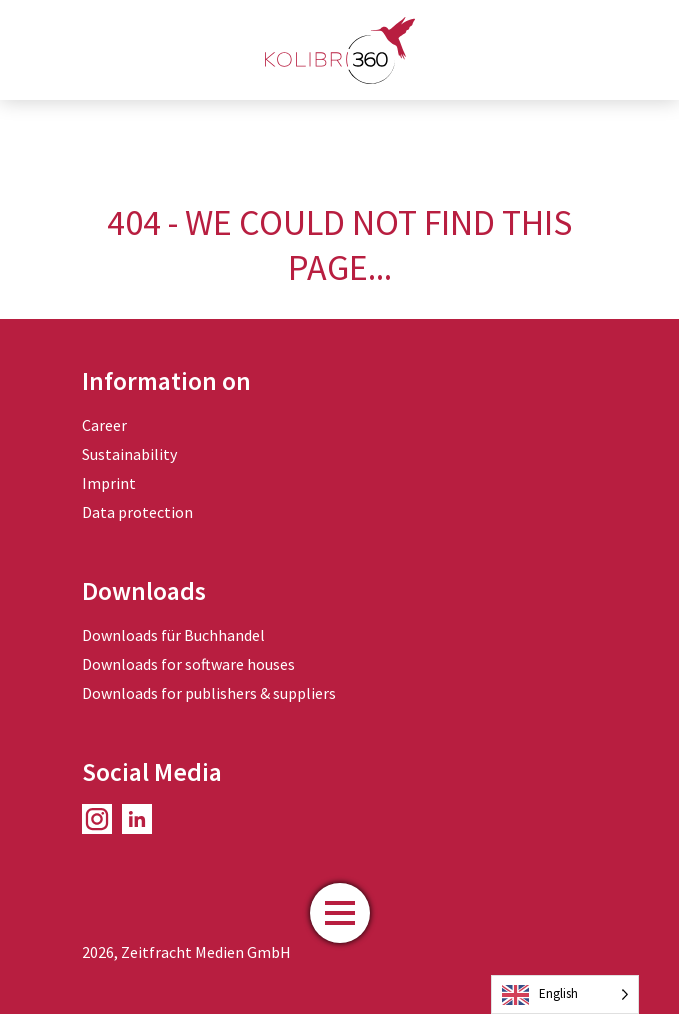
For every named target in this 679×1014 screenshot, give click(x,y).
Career (104, 425)
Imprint (109, 483)
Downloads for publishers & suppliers (209, 693)
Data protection (137, 512)
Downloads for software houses (188, 664)
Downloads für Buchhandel (173, 635)
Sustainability (129, 454)
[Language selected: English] (565, 994)
